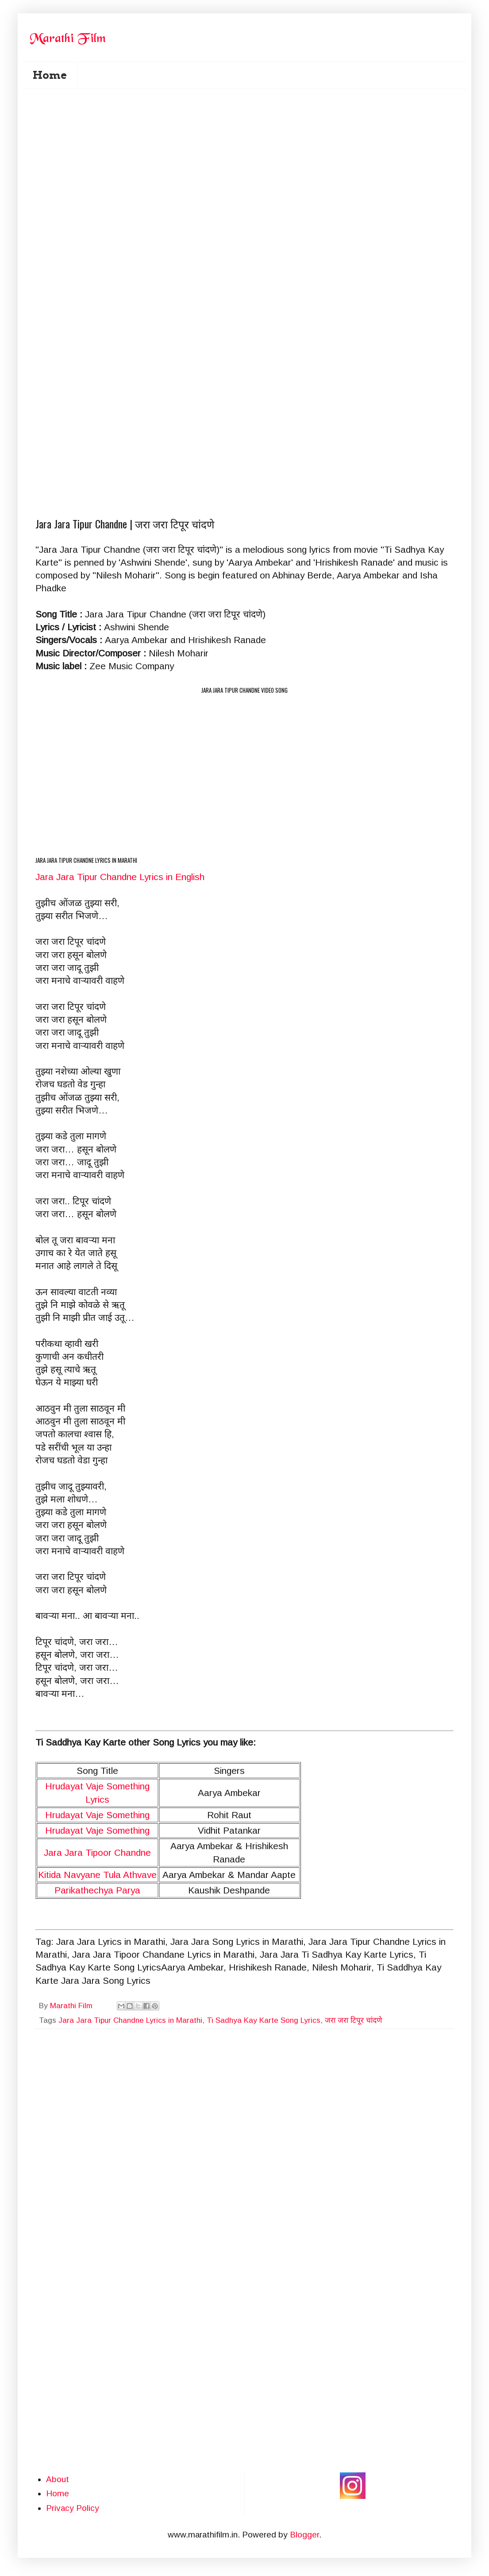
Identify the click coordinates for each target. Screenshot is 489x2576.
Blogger (304, 2534)
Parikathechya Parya (97, 1890)
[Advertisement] (95, 197)
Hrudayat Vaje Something (97, 1815)
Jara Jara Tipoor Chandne (97, 1852)
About (57, 2479)
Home (50, 75)
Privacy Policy (72, 2508)
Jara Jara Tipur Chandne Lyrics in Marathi (130, 2020)
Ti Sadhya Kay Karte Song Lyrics (263, 2020)
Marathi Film (72, 2006)
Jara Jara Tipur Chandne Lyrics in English (119, 877)
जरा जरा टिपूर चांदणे (353, 2020)
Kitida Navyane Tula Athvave (97, 1875)
